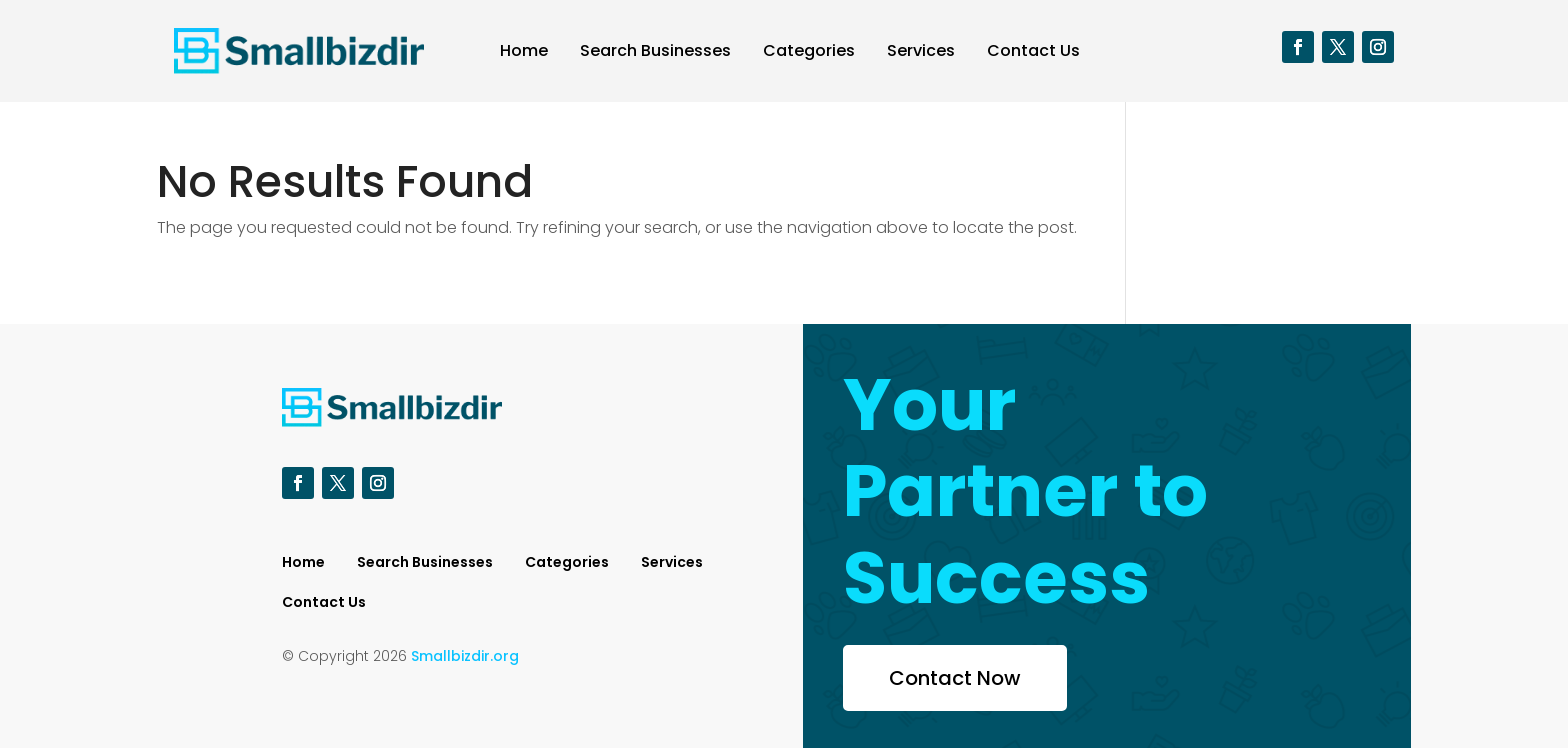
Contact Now (955, 678)
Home (524, 50)
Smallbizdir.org (465, 656)
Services (921, 50)
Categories (809, 50)
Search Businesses (655, 50)
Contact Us (1033, 50)
